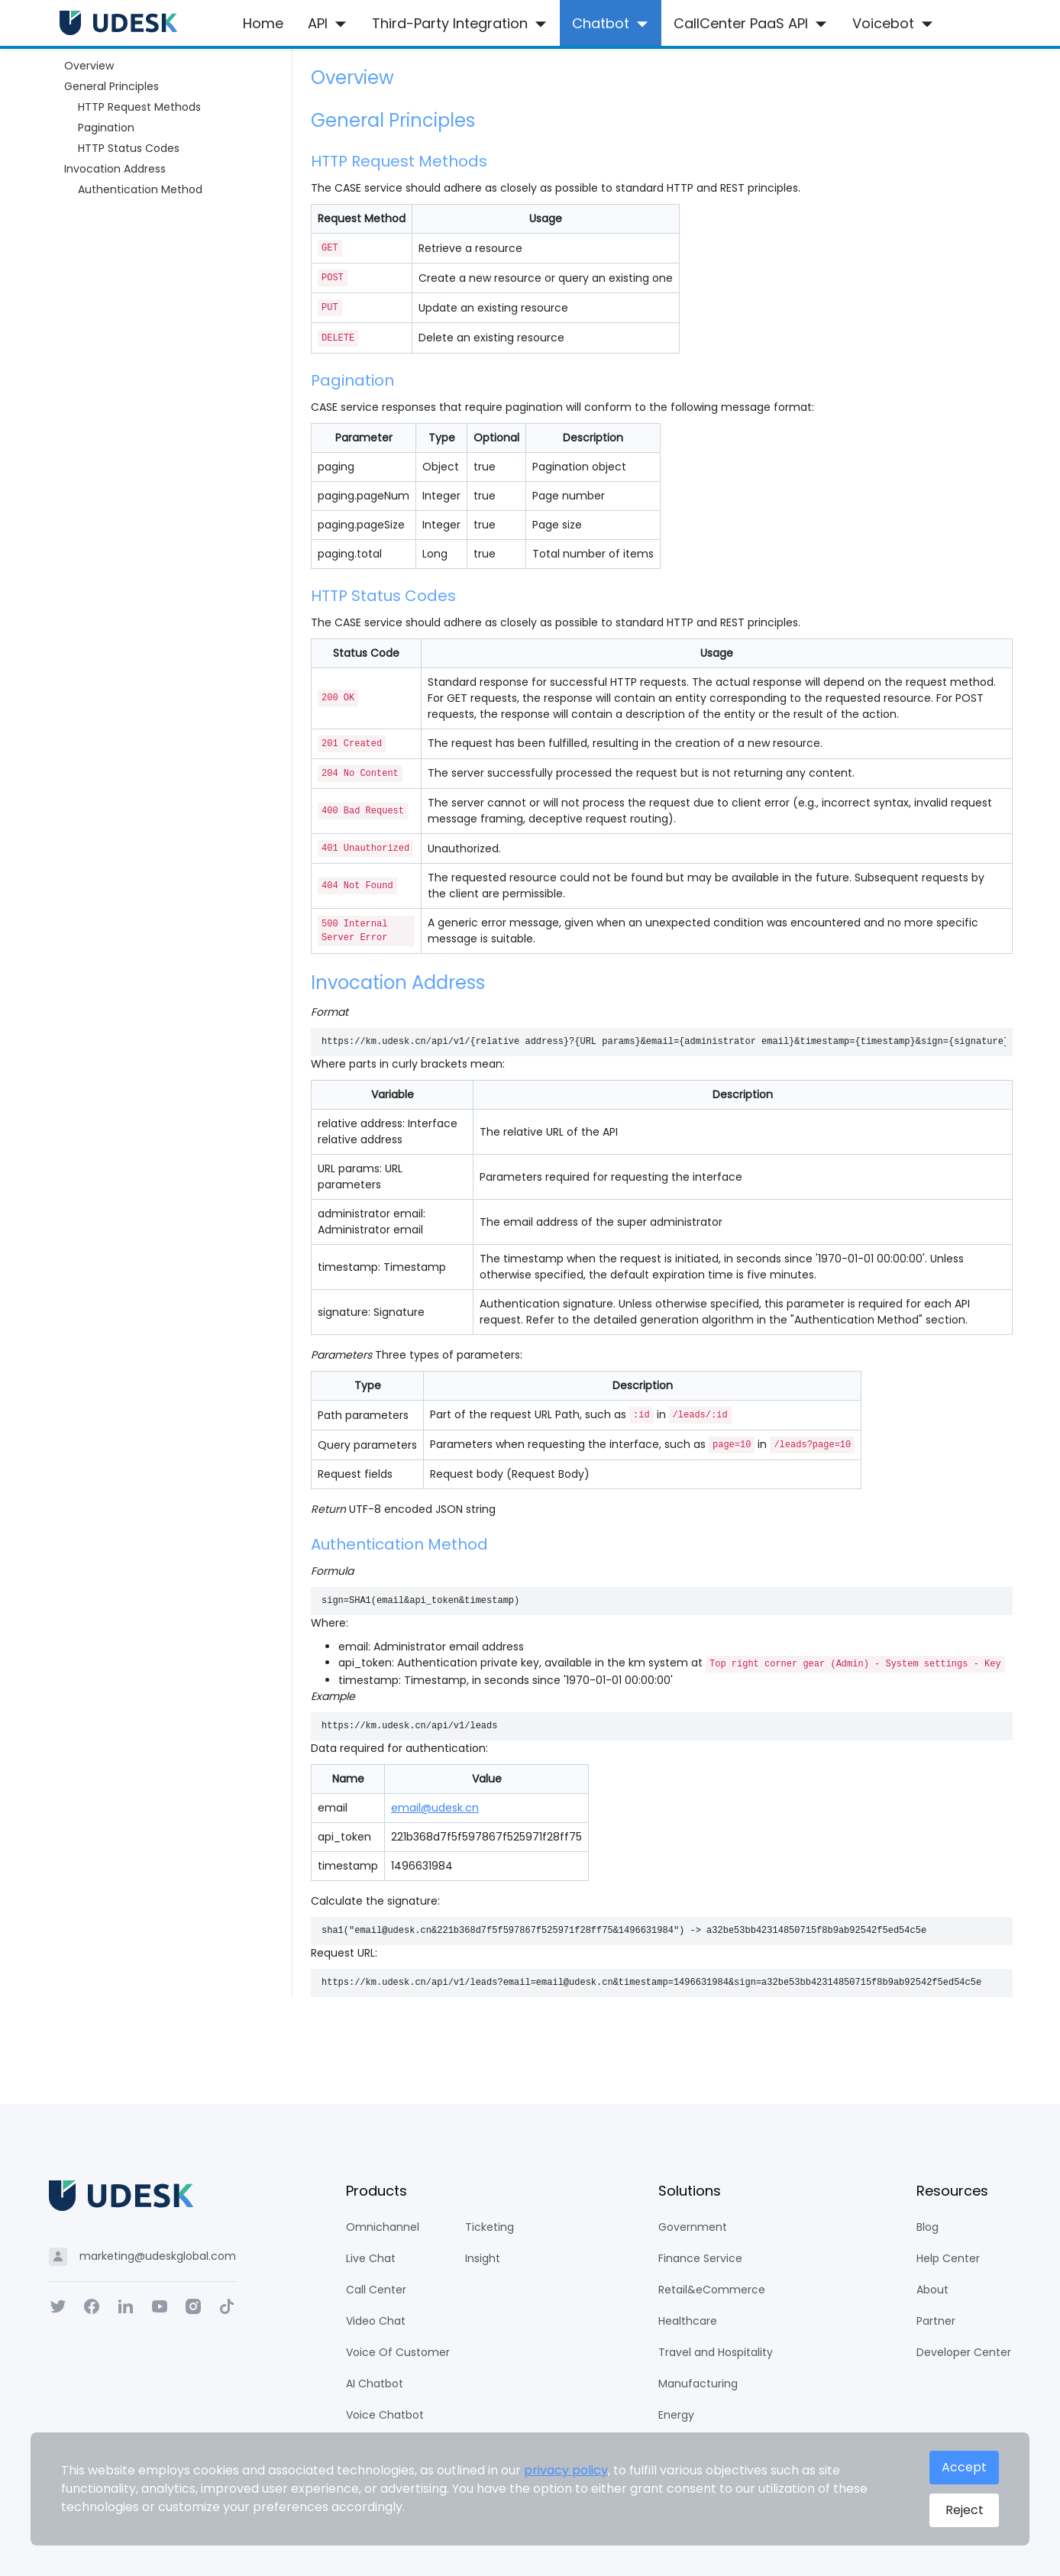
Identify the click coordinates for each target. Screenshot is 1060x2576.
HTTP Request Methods (139, 107)
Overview (89, 65)
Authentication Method (140, 189)
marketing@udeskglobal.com (157, 2256)
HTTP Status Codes (128, 148)
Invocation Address (115, 168)
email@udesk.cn (435, 1807)
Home (263, 23)
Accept (964, 2467)
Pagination (106, 127)
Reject (964, 2510)
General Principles (111, 86)
